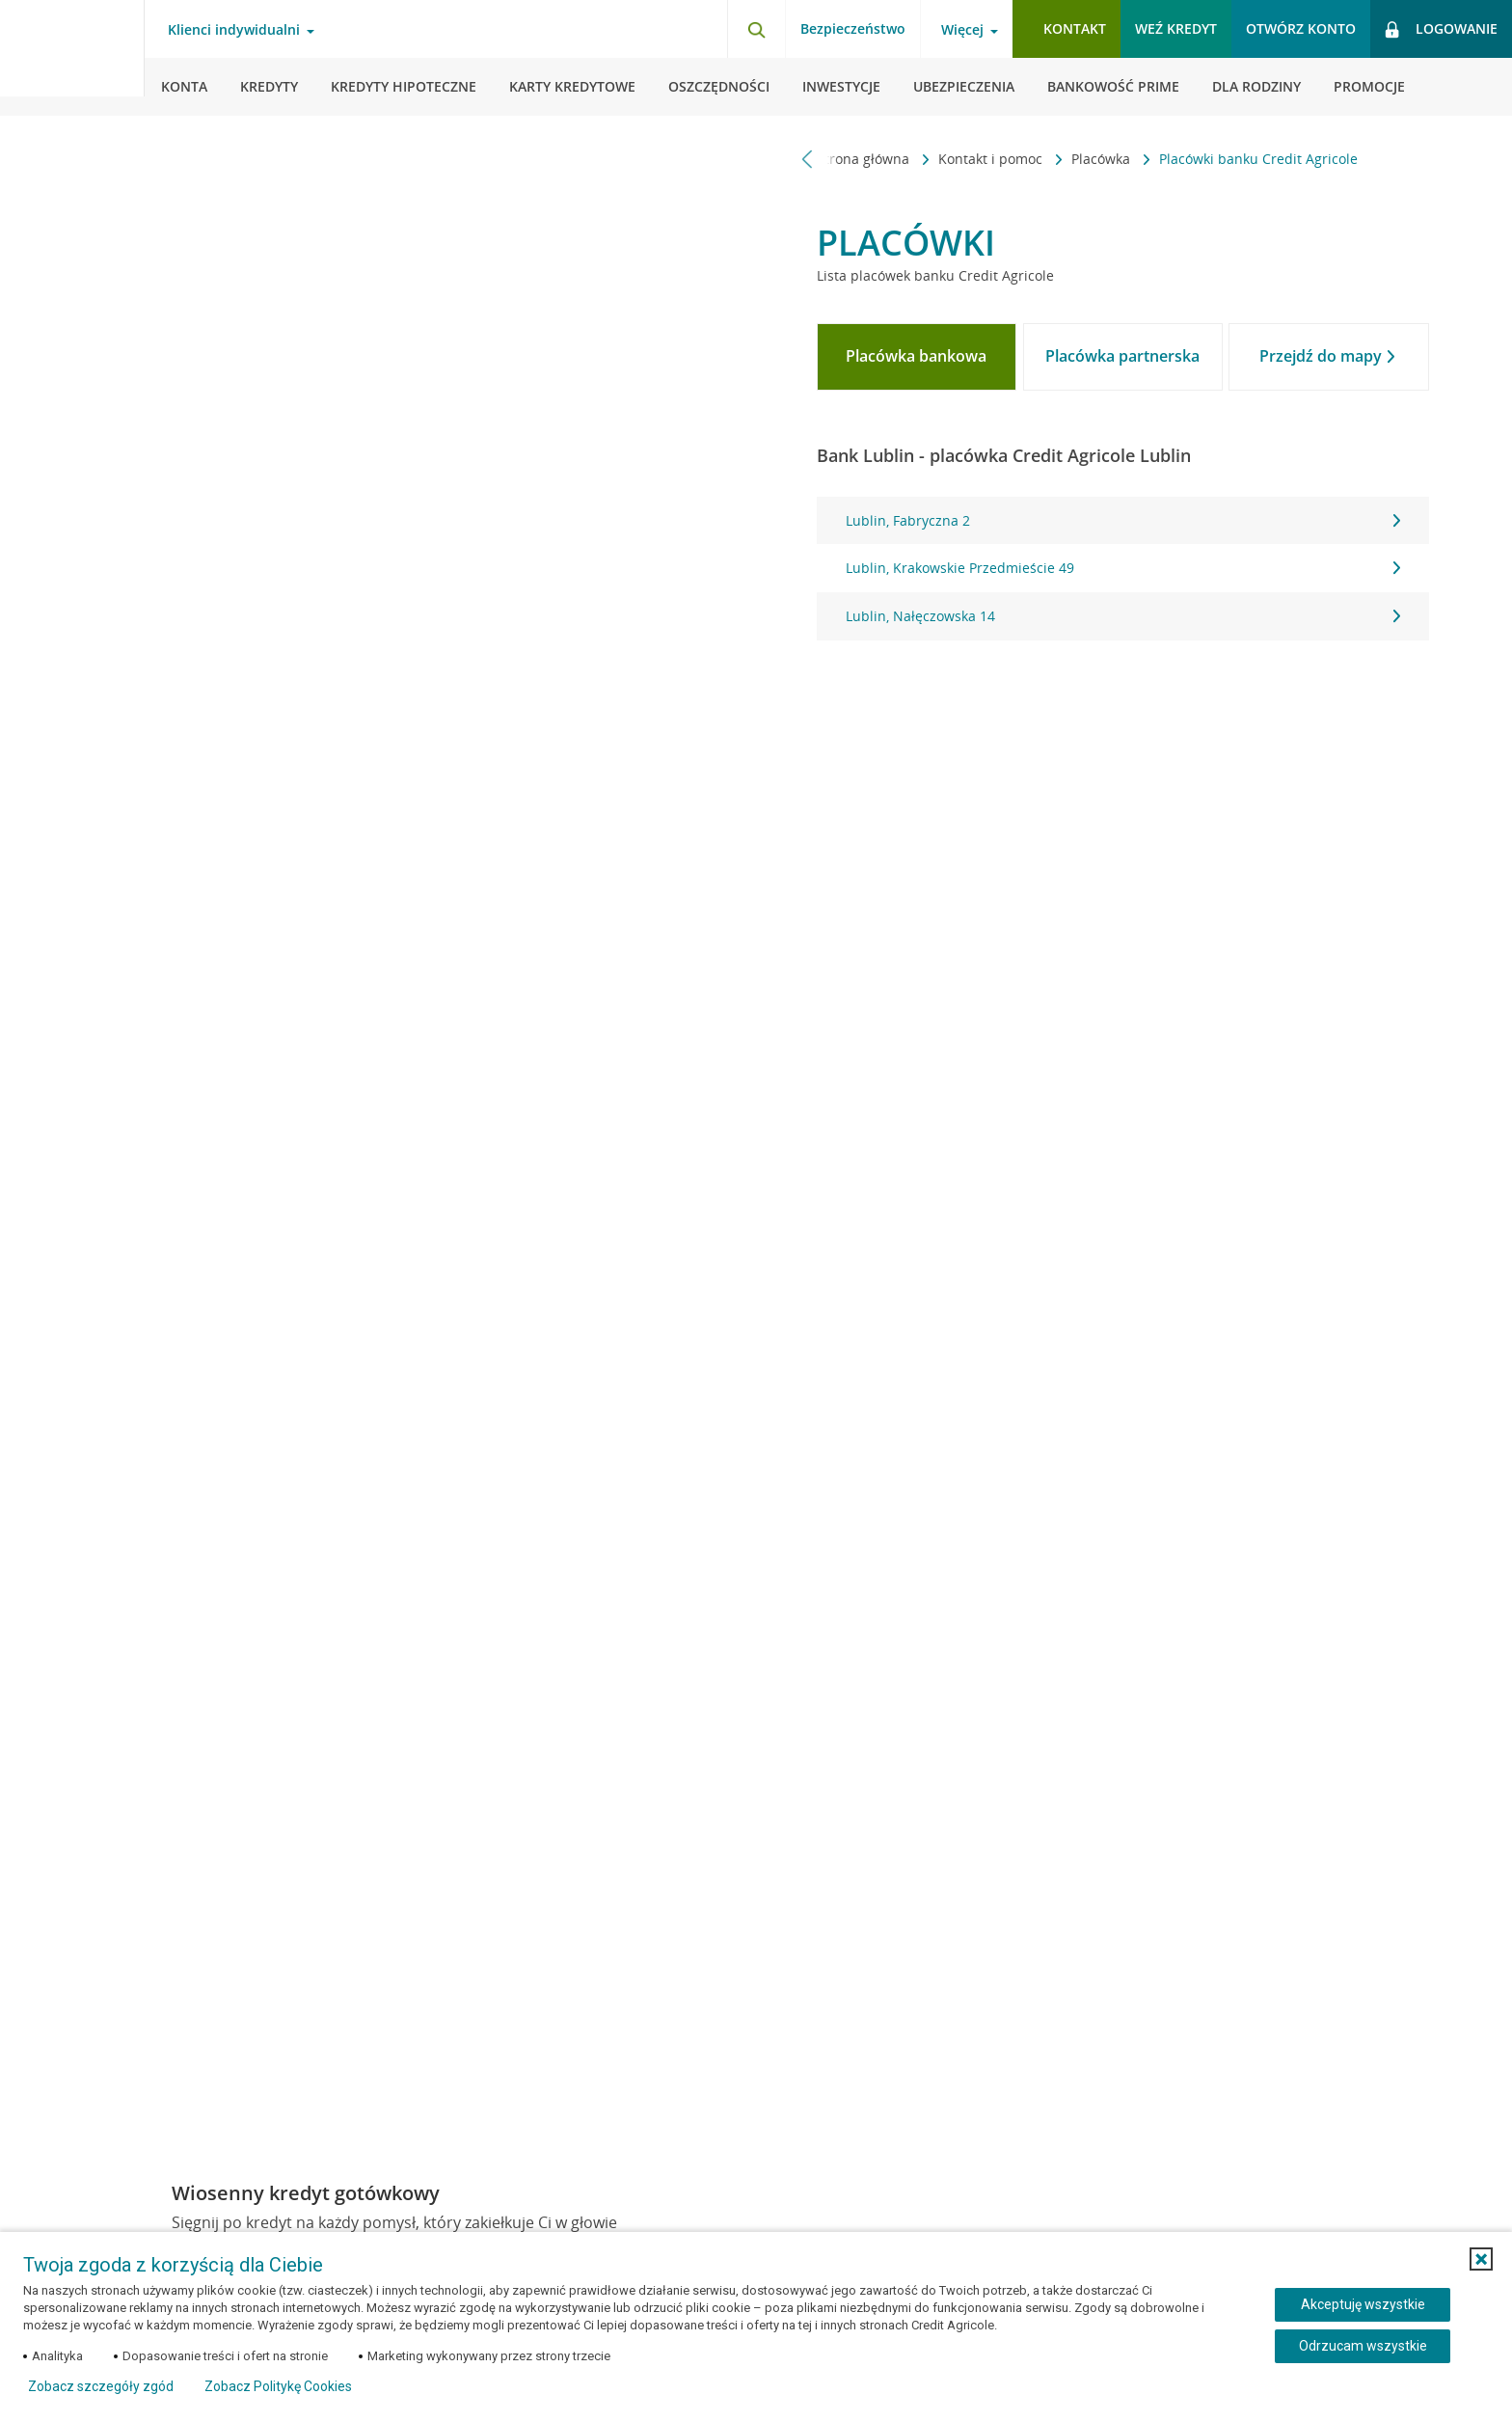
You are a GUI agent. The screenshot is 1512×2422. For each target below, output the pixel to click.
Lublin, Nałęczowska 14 (1123, 616)
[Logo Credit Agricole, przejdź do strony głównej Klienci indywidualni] (72, 58)
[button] (1481, 2259)
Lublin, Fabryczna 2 (1123, 520)
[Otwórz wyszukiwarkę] (756, 29)
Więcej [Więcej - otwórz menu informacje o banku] (962, 30)
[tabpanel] (1123, 568)
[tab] (916, 357)
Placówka (1102, 159)
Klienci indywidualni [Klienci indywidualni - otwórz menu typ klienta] (234, 30)
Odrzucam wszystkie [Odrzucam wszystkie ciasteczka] (1363, 2346)
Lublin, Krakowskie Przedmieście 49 (1123, 567)
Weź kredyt (1176, 28)
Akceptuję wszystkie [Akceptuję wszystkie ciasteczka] (1363, 2304)
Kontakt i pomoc (992, 159)
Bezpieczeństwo (852, 28)
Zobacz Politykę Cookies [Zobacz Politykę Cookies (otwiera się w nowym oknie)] (278, 2386)
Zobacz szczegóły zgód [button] (101, 2386)
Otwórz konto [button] (1301, 28)
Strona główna (865, 159)
